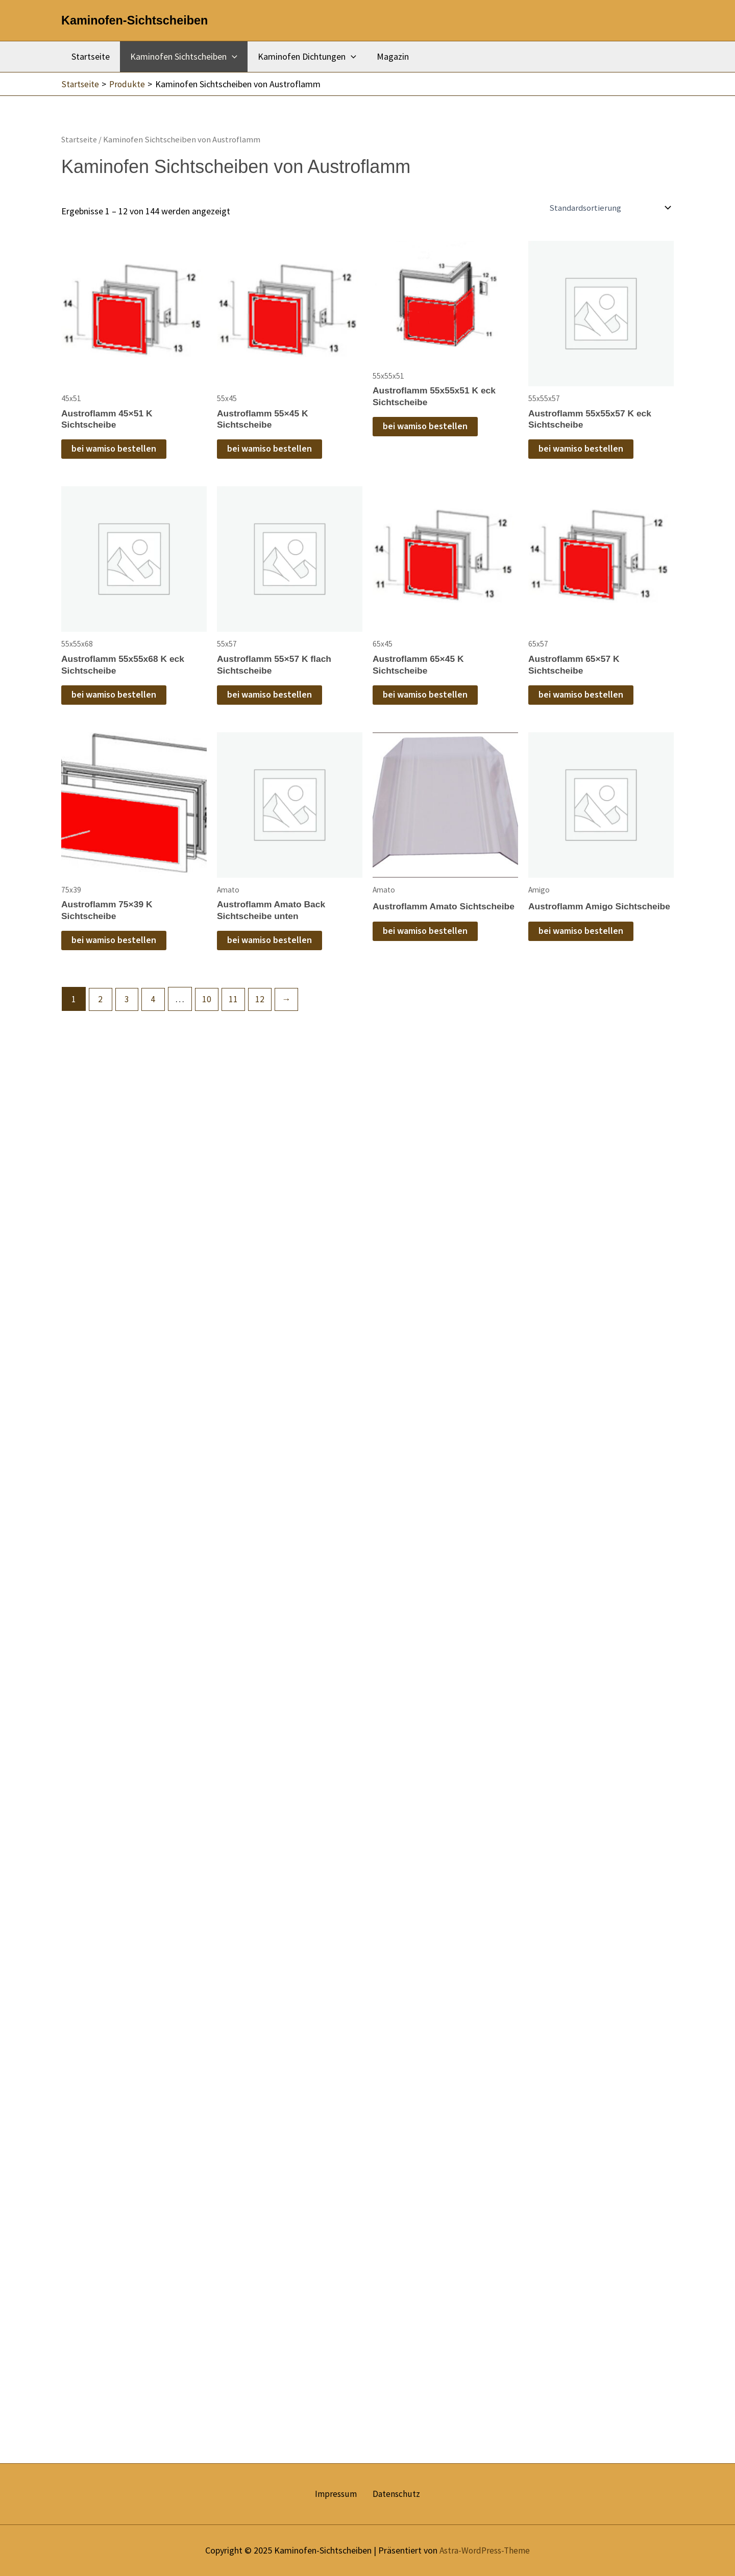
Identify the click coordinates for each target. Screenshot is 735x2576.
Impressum (338, 2493)
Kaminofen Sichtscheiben (180, 56)
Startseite (89, 56)
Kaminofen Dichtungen (302, 56)
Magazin (386, 56)
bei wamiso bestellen (113, 450)
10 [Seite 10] (209, 1002)
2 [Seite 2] (101, 1002)
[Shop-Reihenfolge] (611, 207)
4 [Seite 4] (155, 1002)
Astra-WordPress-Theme (484, 2550)
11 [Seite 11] (236, 1002)
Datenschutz (394, 2493)
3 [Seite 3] (128, 1002)
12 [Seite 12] (263, 1002)
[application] (229, 56)
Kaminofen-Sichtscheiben (134, 20)
